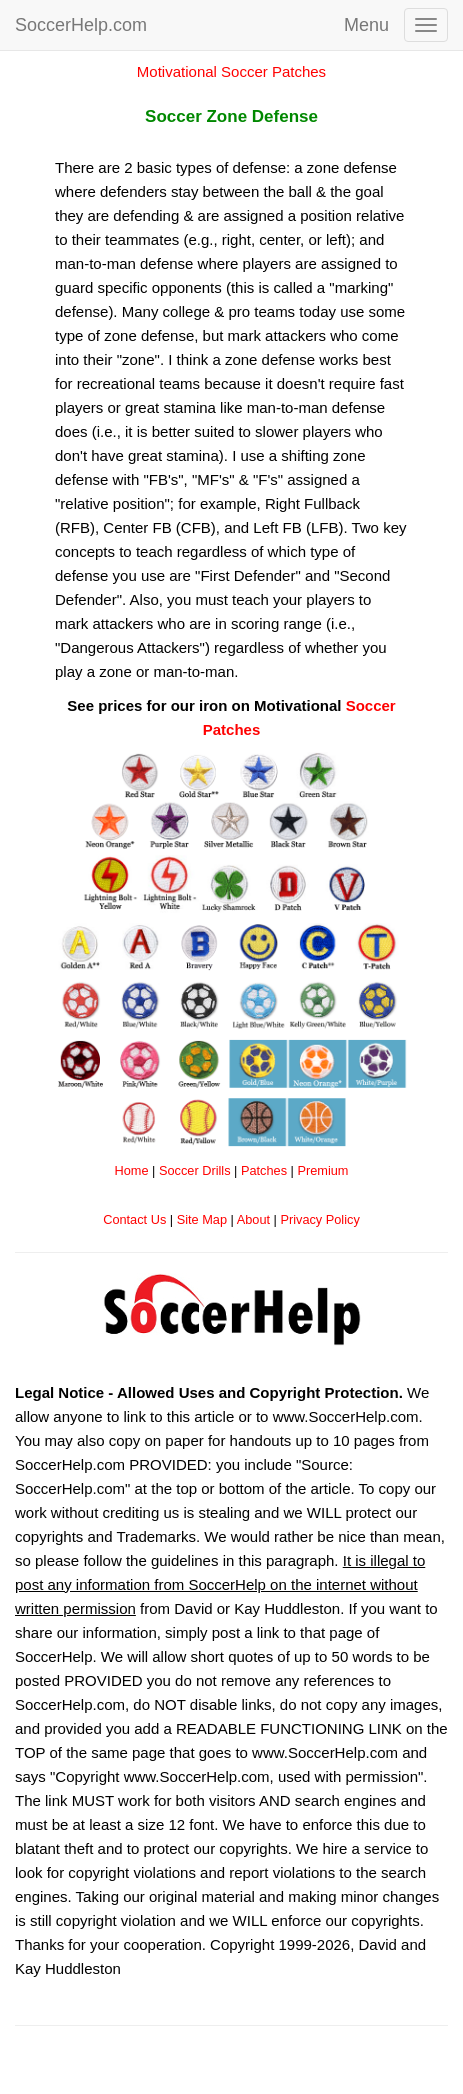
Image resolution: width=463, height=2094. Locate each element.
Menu (366, 25)
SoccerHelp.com (81, 25)
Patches (264, 1170)
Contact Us (134, 1219)
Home (132, 1170)
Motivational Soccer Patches (231, 71)
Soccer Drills (195, 1170)
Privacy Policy (319, 1219)
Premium (322, 1170)
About (253, 1219)
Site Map (202, 1219)
